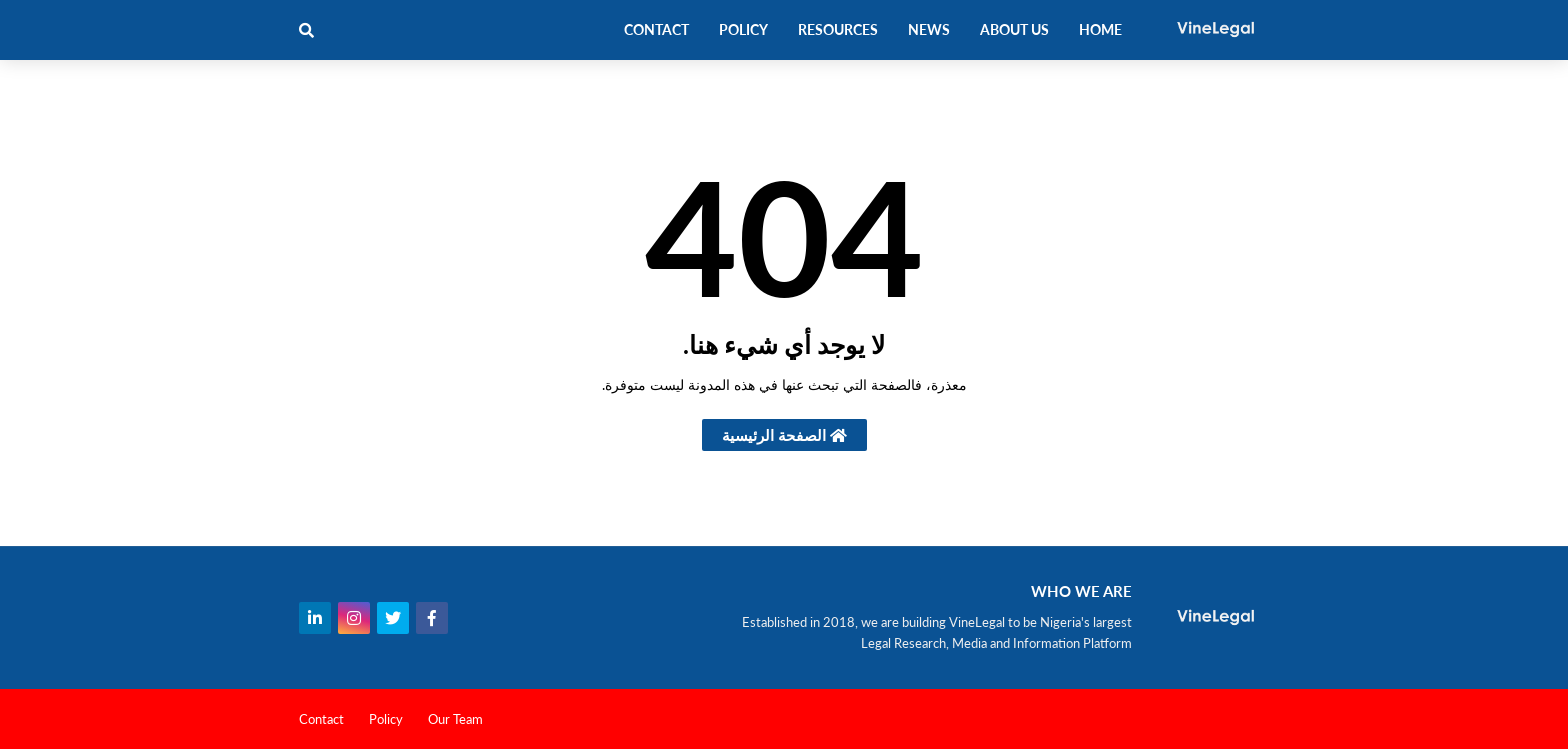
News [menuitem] (929, 29)
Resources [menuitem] (838, 29)
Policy (386, 719)
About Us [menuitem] (1014, 29)
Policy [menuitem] (743, 29)
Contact (321, 719)
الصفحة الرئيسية (784, 435)
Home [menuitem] (1100, 29)
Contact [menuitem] (656, 29)
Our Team (455, 719)
